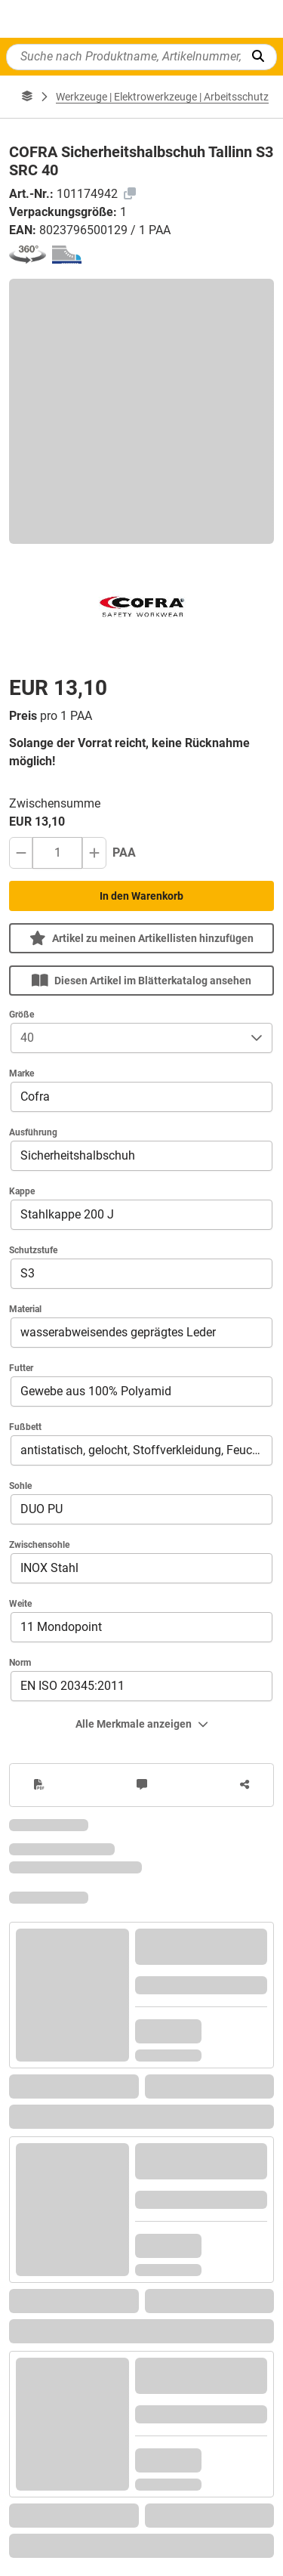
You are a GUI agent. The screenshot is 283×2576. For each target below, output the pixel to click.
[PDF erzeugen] (39, 1785)
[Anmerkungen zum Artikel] (142, 1785)
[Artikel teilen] (244, 1785)
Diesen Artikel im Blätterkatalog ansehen (141, 980)
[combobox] (126, 1038)
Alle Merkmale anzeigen (141, 1724)
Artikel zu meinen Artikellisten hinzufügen (141, 938)
